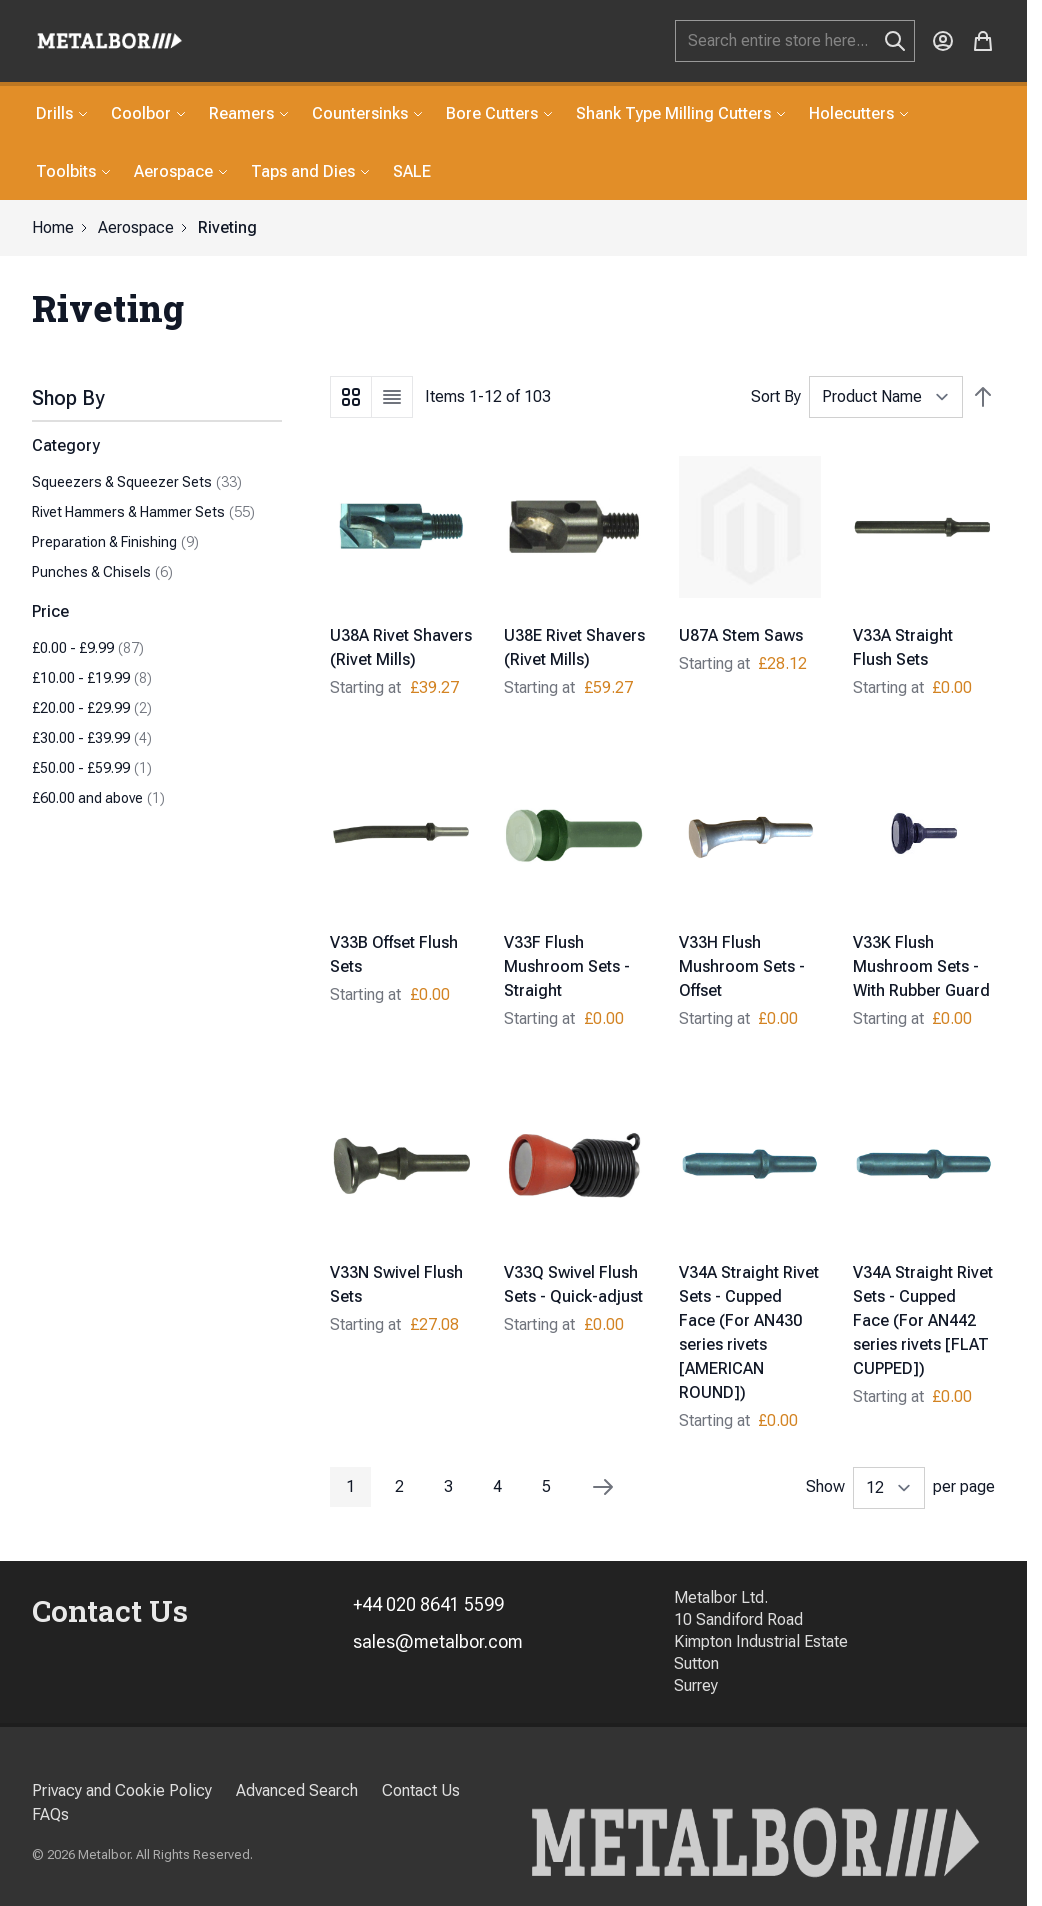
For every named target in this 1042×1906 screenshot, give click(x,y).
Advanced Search (297, 1790)
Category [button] (66, 445)
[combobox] (795, 41)
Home (53, 227)
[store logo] (109, 40)
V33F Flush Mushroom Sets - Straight (567, 966)
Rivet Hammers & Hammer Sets (143, 512)
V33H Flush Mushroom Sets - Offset (742, 966)
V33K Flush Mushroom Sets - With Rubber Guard (921, 966)
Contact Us (421, 1790)
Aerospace (136, 227)
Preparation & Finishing (115, 542)
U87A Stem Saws (741, 635)
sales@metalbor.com (438, 1641)
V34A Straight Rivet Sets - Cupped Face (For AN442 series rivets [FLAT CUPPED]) (923, 1320)
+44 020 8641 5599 (428, 1604)
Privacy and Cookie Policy (122, 1790)
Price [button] (50, 611)
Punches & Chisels (102, 572)
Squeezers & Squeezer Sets (137, 482)
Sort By (776, 396)
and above (98, 798)
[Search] (895, 41)
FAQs (50, 1814)
